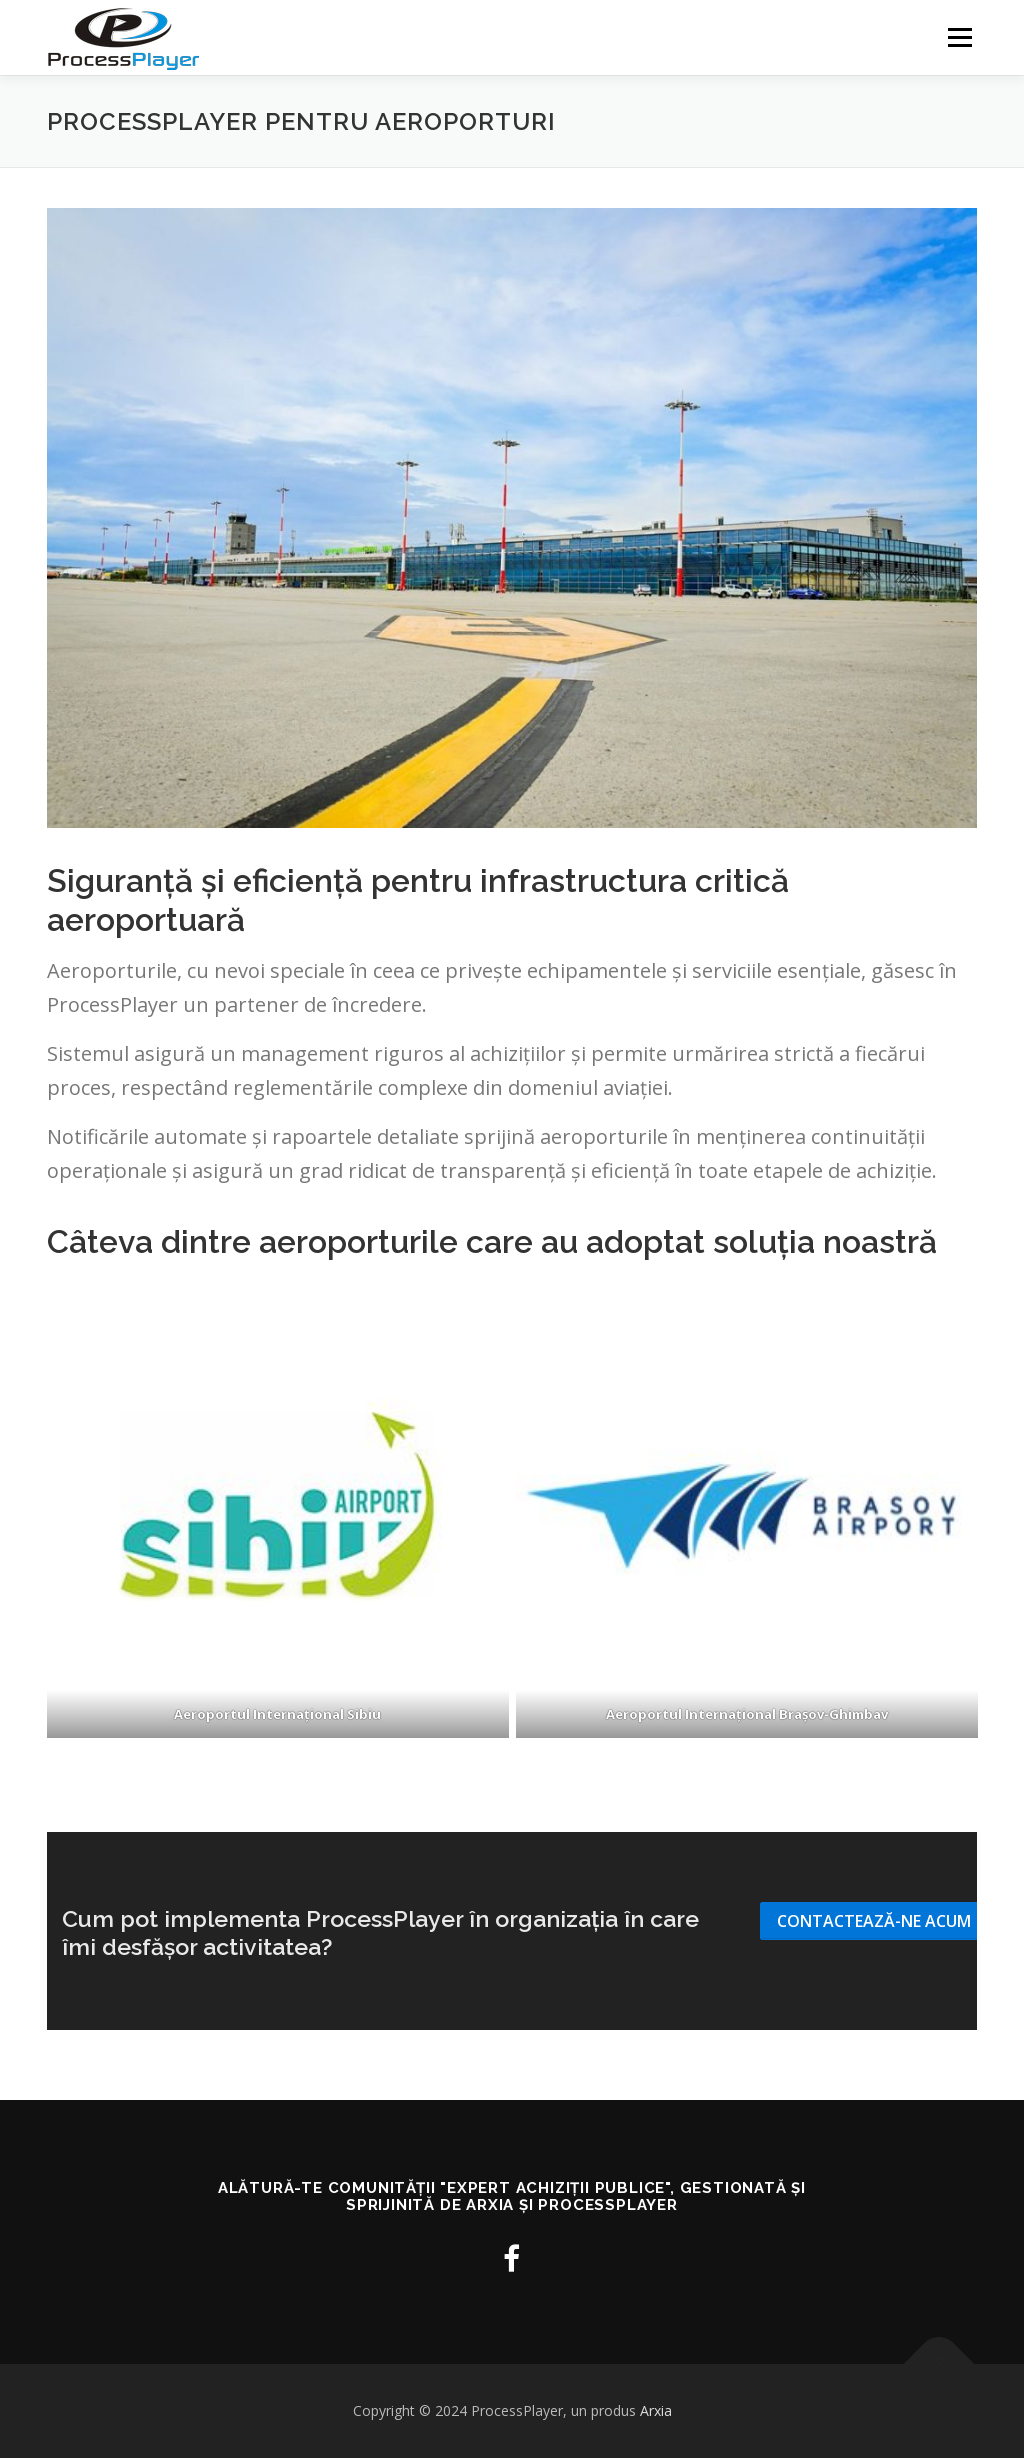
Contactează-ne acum (874, 1921)
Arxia (656, 2410)
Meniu (959, 37)
